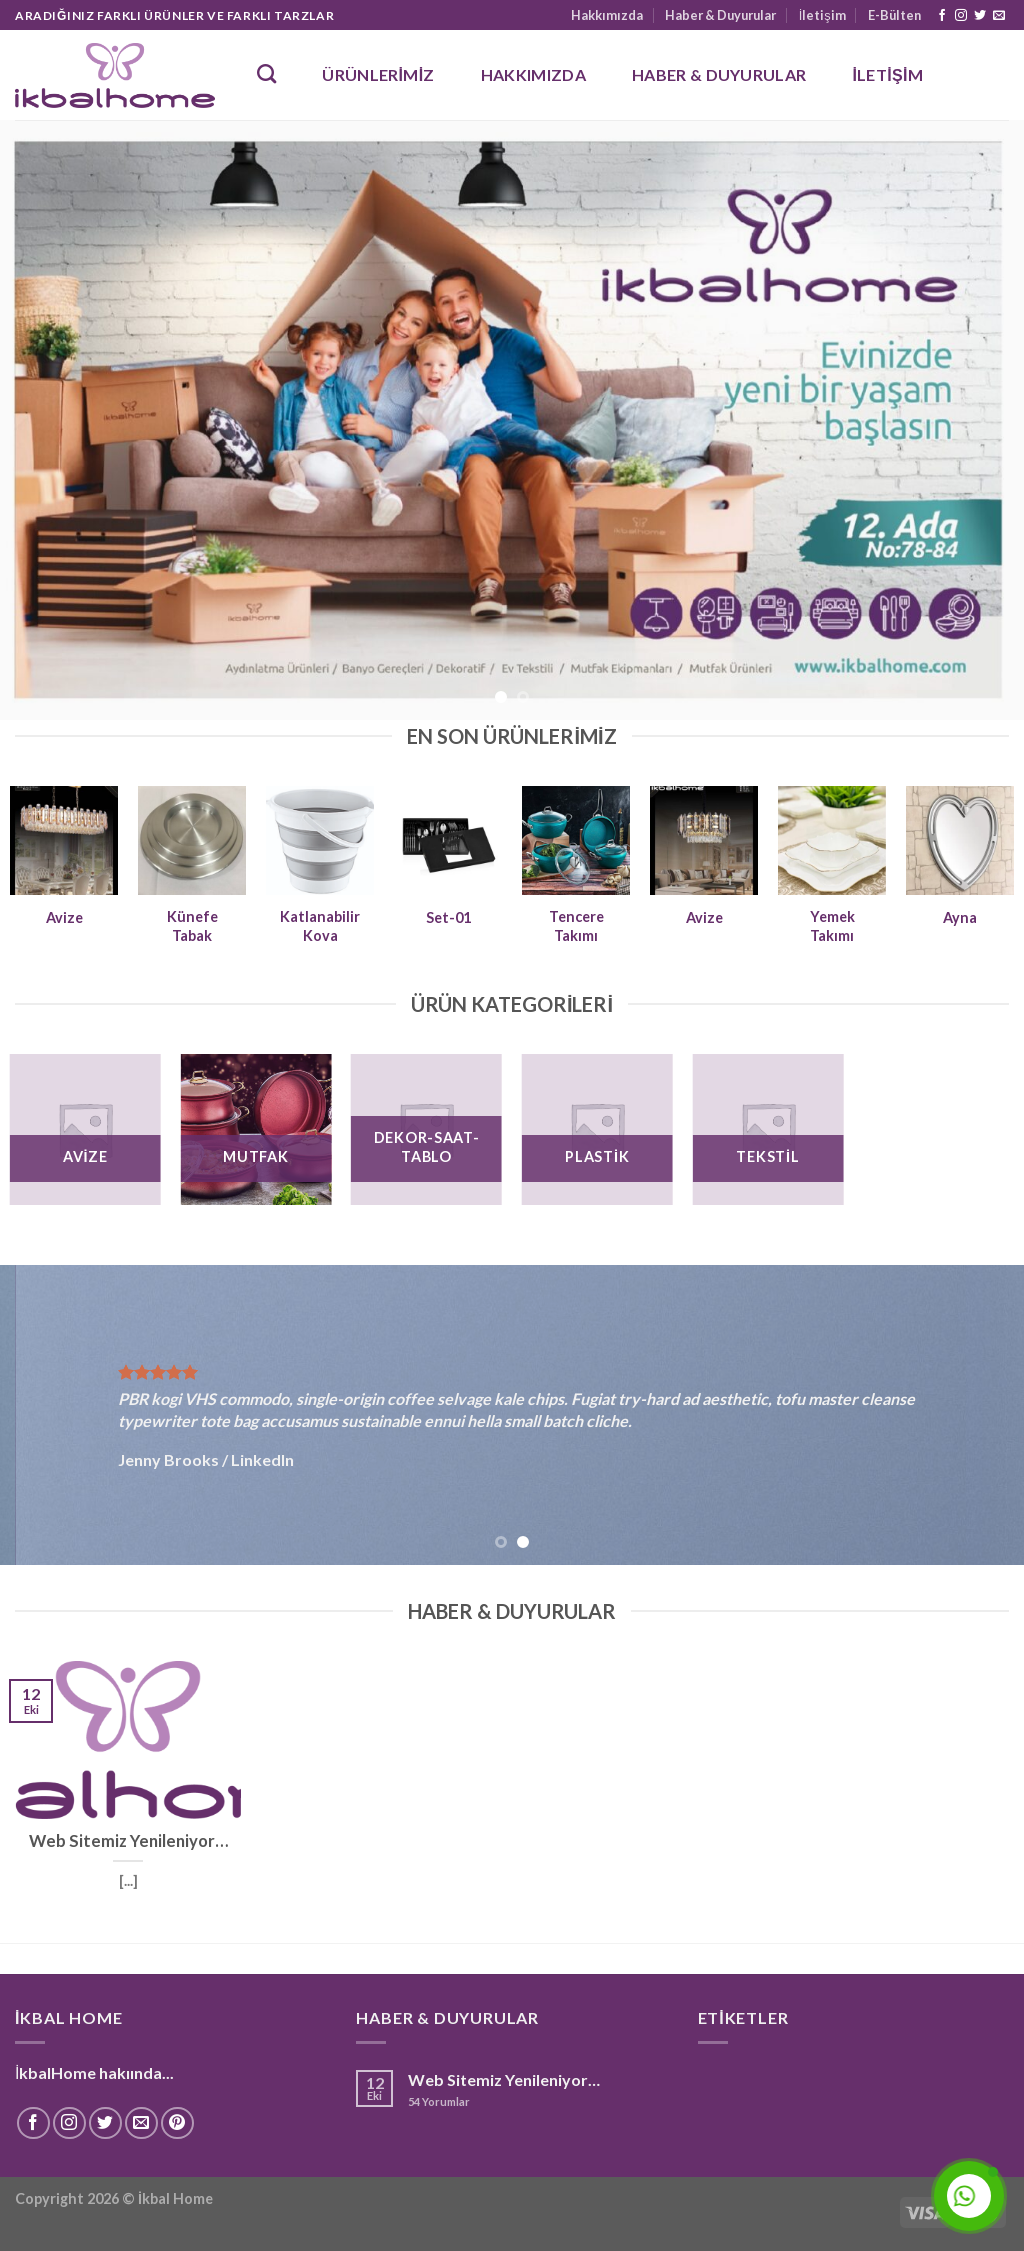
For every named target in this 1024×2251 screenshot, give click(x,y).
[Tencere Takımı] (576, 840)
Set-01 (448, 917)
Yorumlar (439, 2101)
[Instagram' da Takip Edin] (961, 16)
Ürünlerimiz (378, 74)
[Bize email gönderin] (999, 16)
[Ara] (266, 73)
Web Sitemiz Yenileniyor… (504, 2079)
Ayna (960, 917)
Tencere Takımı (576, 926)
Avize (64, 917)
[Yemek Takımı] (832, 840)
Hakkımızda (607, 15)
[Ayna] (960, 840)
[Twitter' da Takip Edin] (980, 16)
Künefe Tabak (192, 926)
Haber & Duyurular (720, 15)
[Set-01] (448, 840)
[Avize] (64, 840)
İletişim (822, 15)
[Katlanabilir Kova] (320, 840)
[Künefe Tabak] (192, 840)
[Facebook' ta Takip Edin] (942, 16)
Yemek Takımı (832, 926)
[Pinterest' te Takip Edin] (177, 2123)
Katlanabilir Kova (320, 926)
